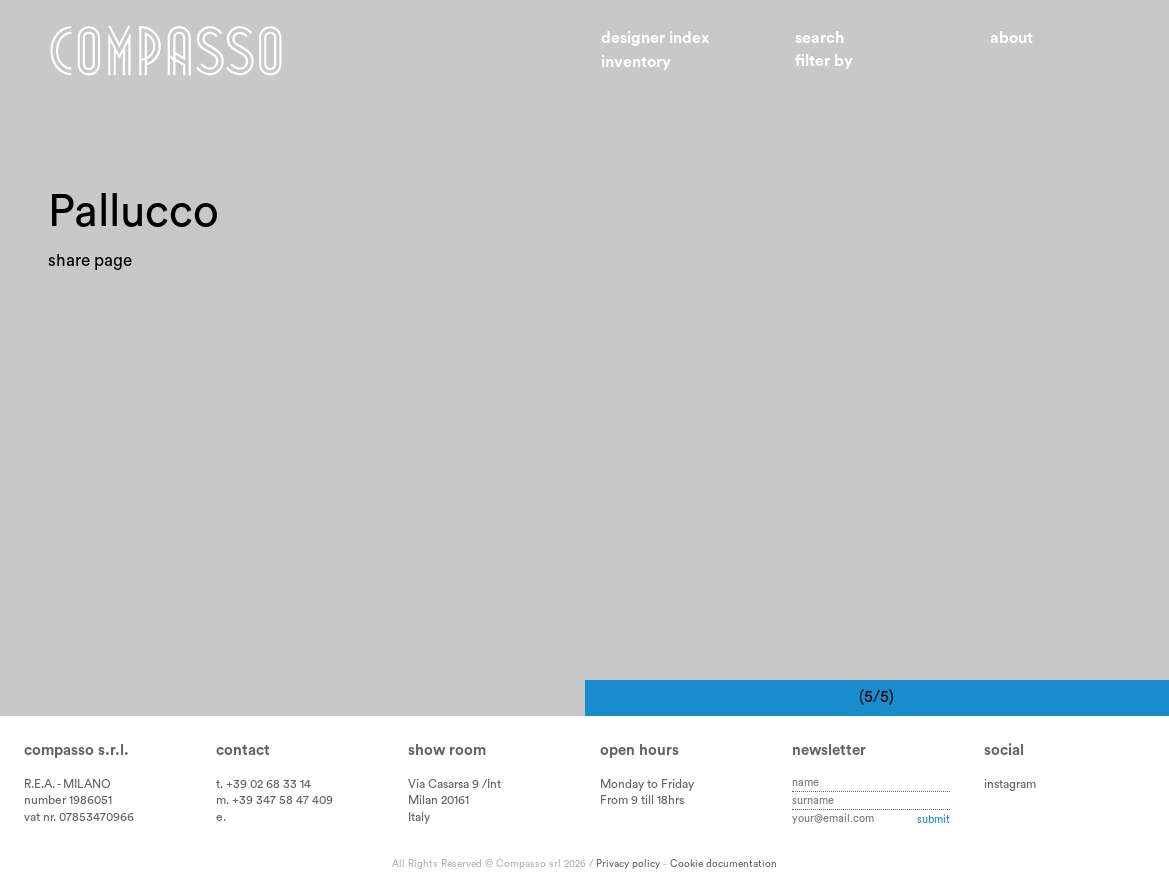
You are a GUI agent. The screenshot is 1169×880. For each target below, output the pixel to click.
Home (166, 50)
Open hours (639, 750)
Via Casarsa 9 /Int (454, 784)
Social (1004, 750)
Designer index (655, 38)
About (1011, 38)
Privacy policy (628, 864)
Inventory (636, 62)
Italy (419, 817)
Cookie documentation (723, 864)
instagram (1010, 784)
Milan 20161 (438, 800)
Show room (447, 750)
